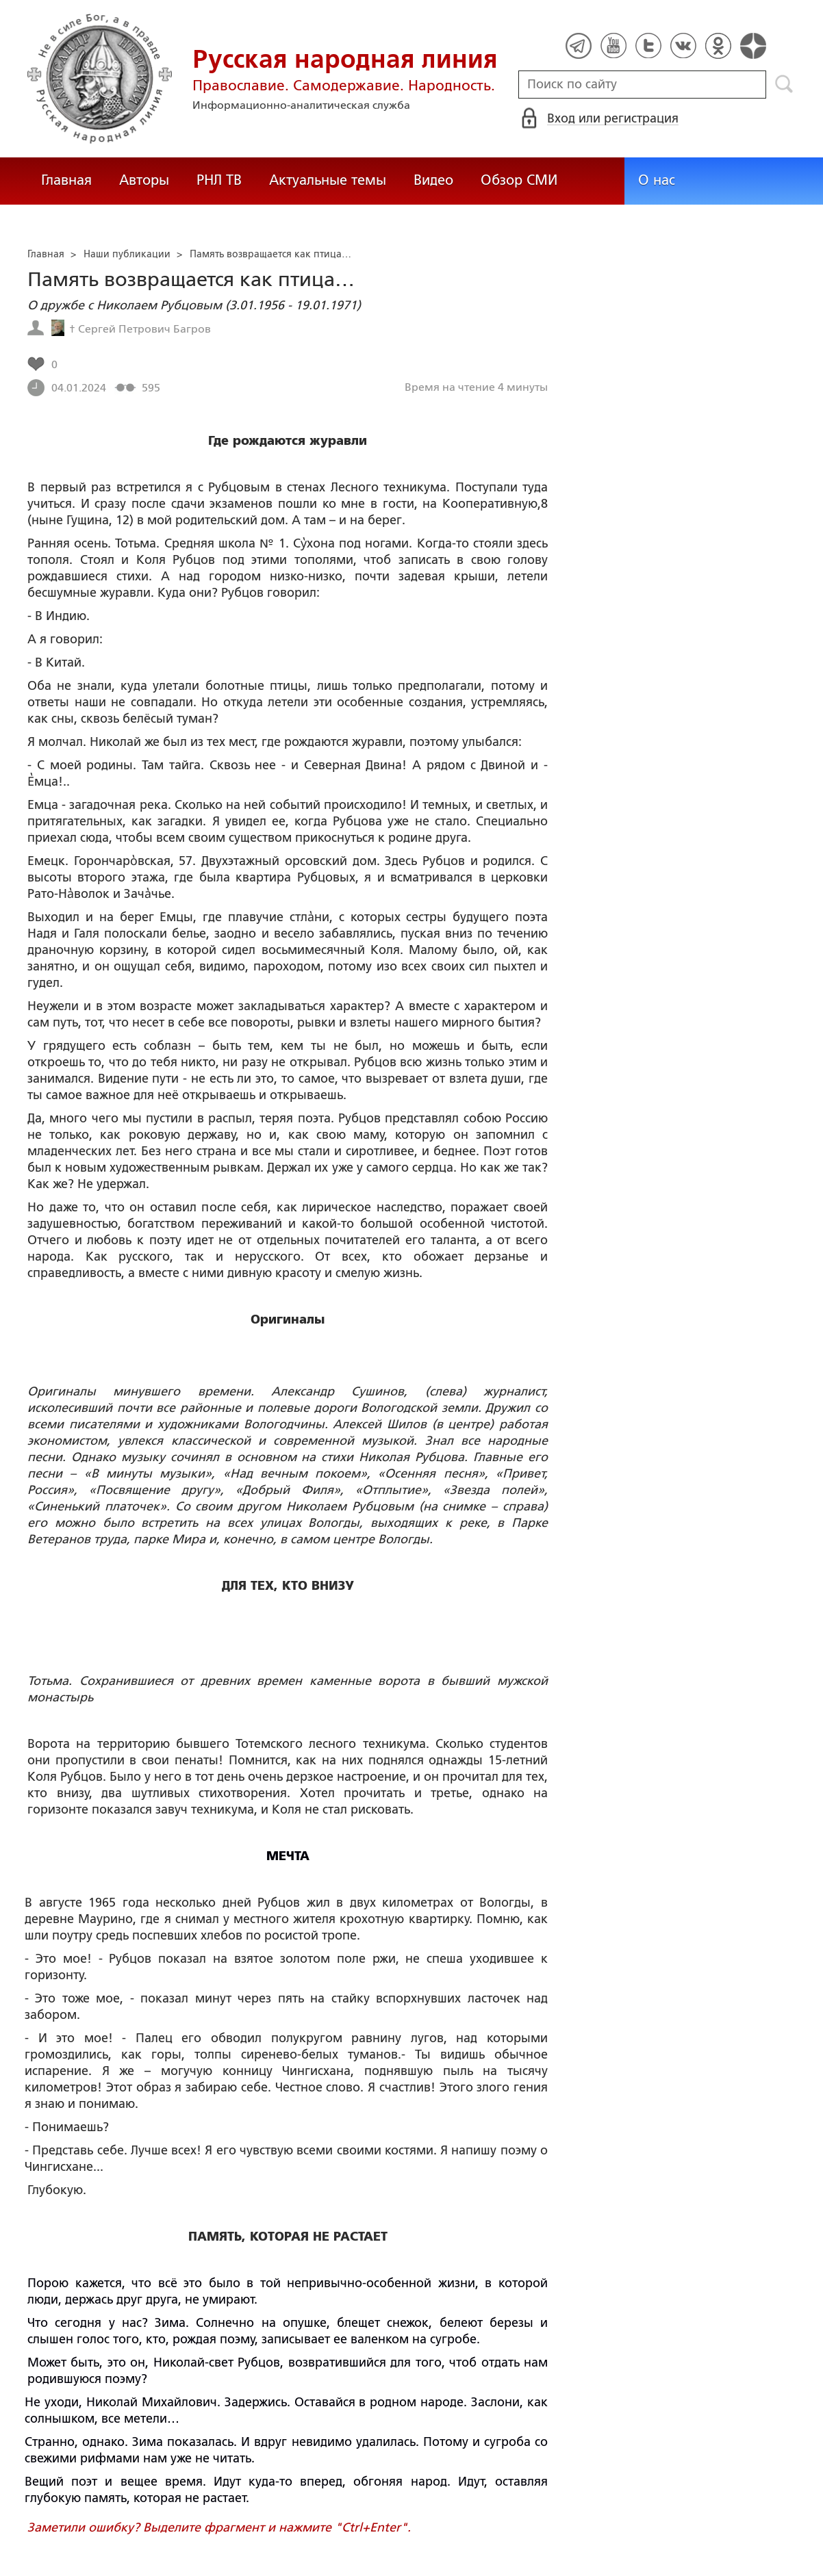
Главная (66, 180)
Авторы (144, 180)
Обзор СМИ (519, 180)
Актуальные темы (327, 180)
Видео (433, 180)
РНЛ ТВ (219, 180)
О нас (656, 180)
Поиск (784, 84)
